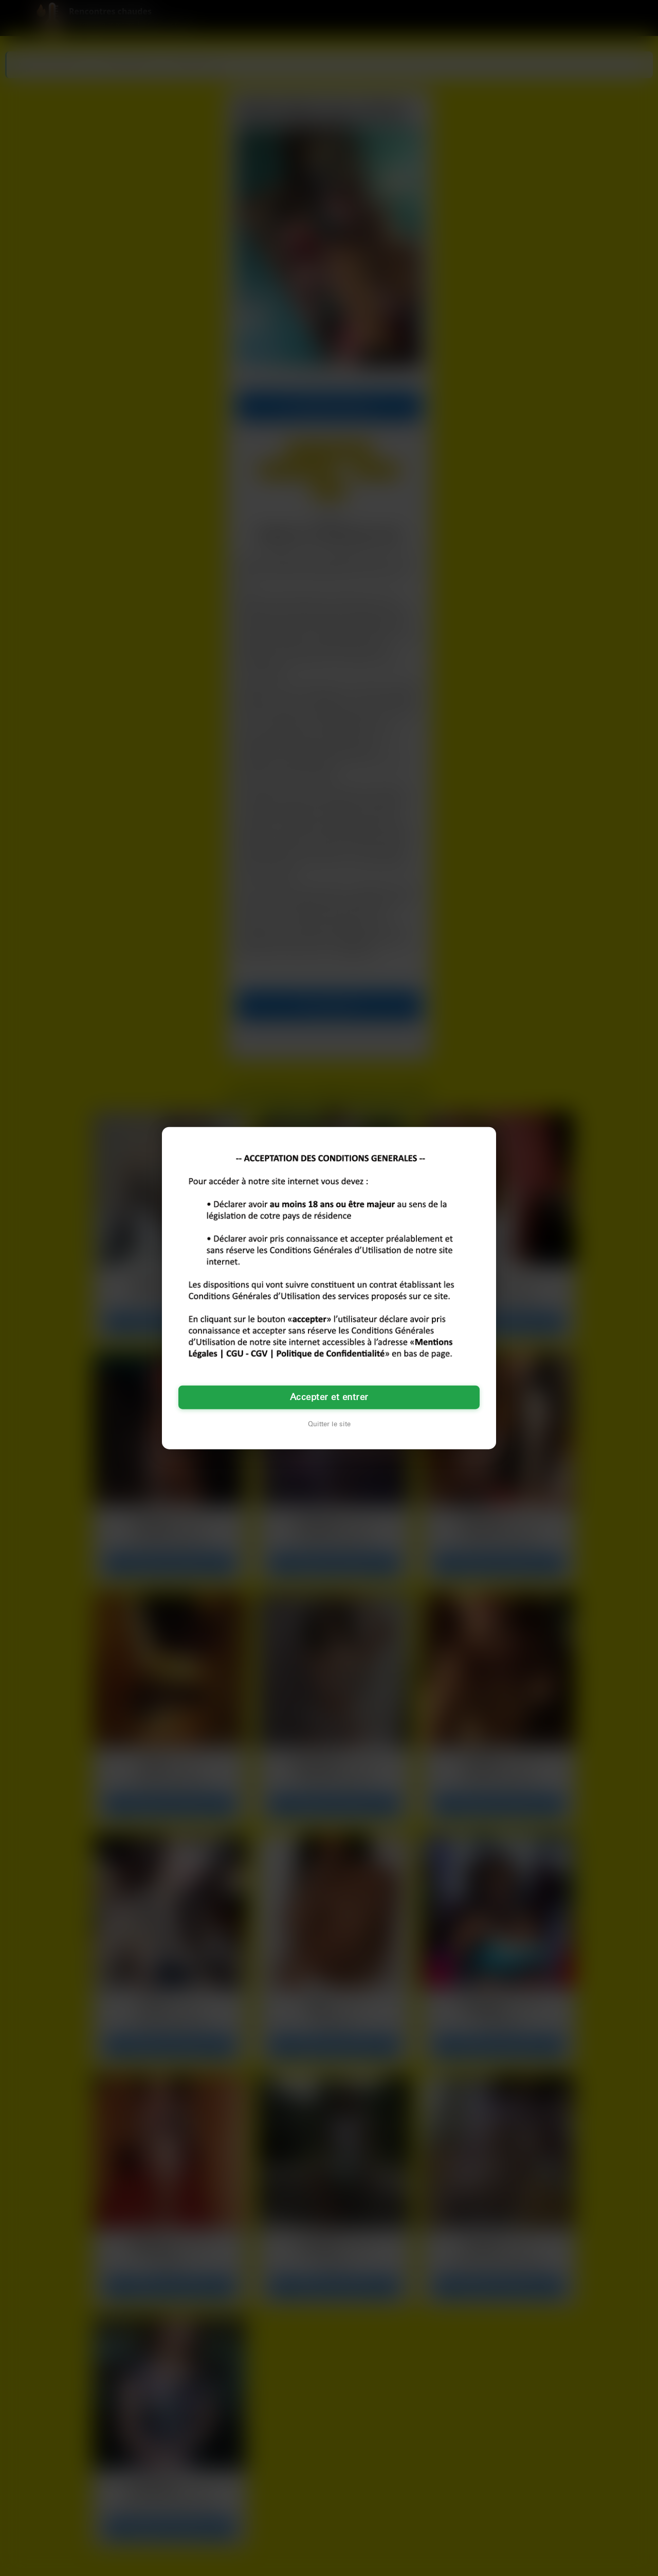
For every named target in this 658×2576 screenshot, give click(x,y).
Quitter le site (329, 1424)
